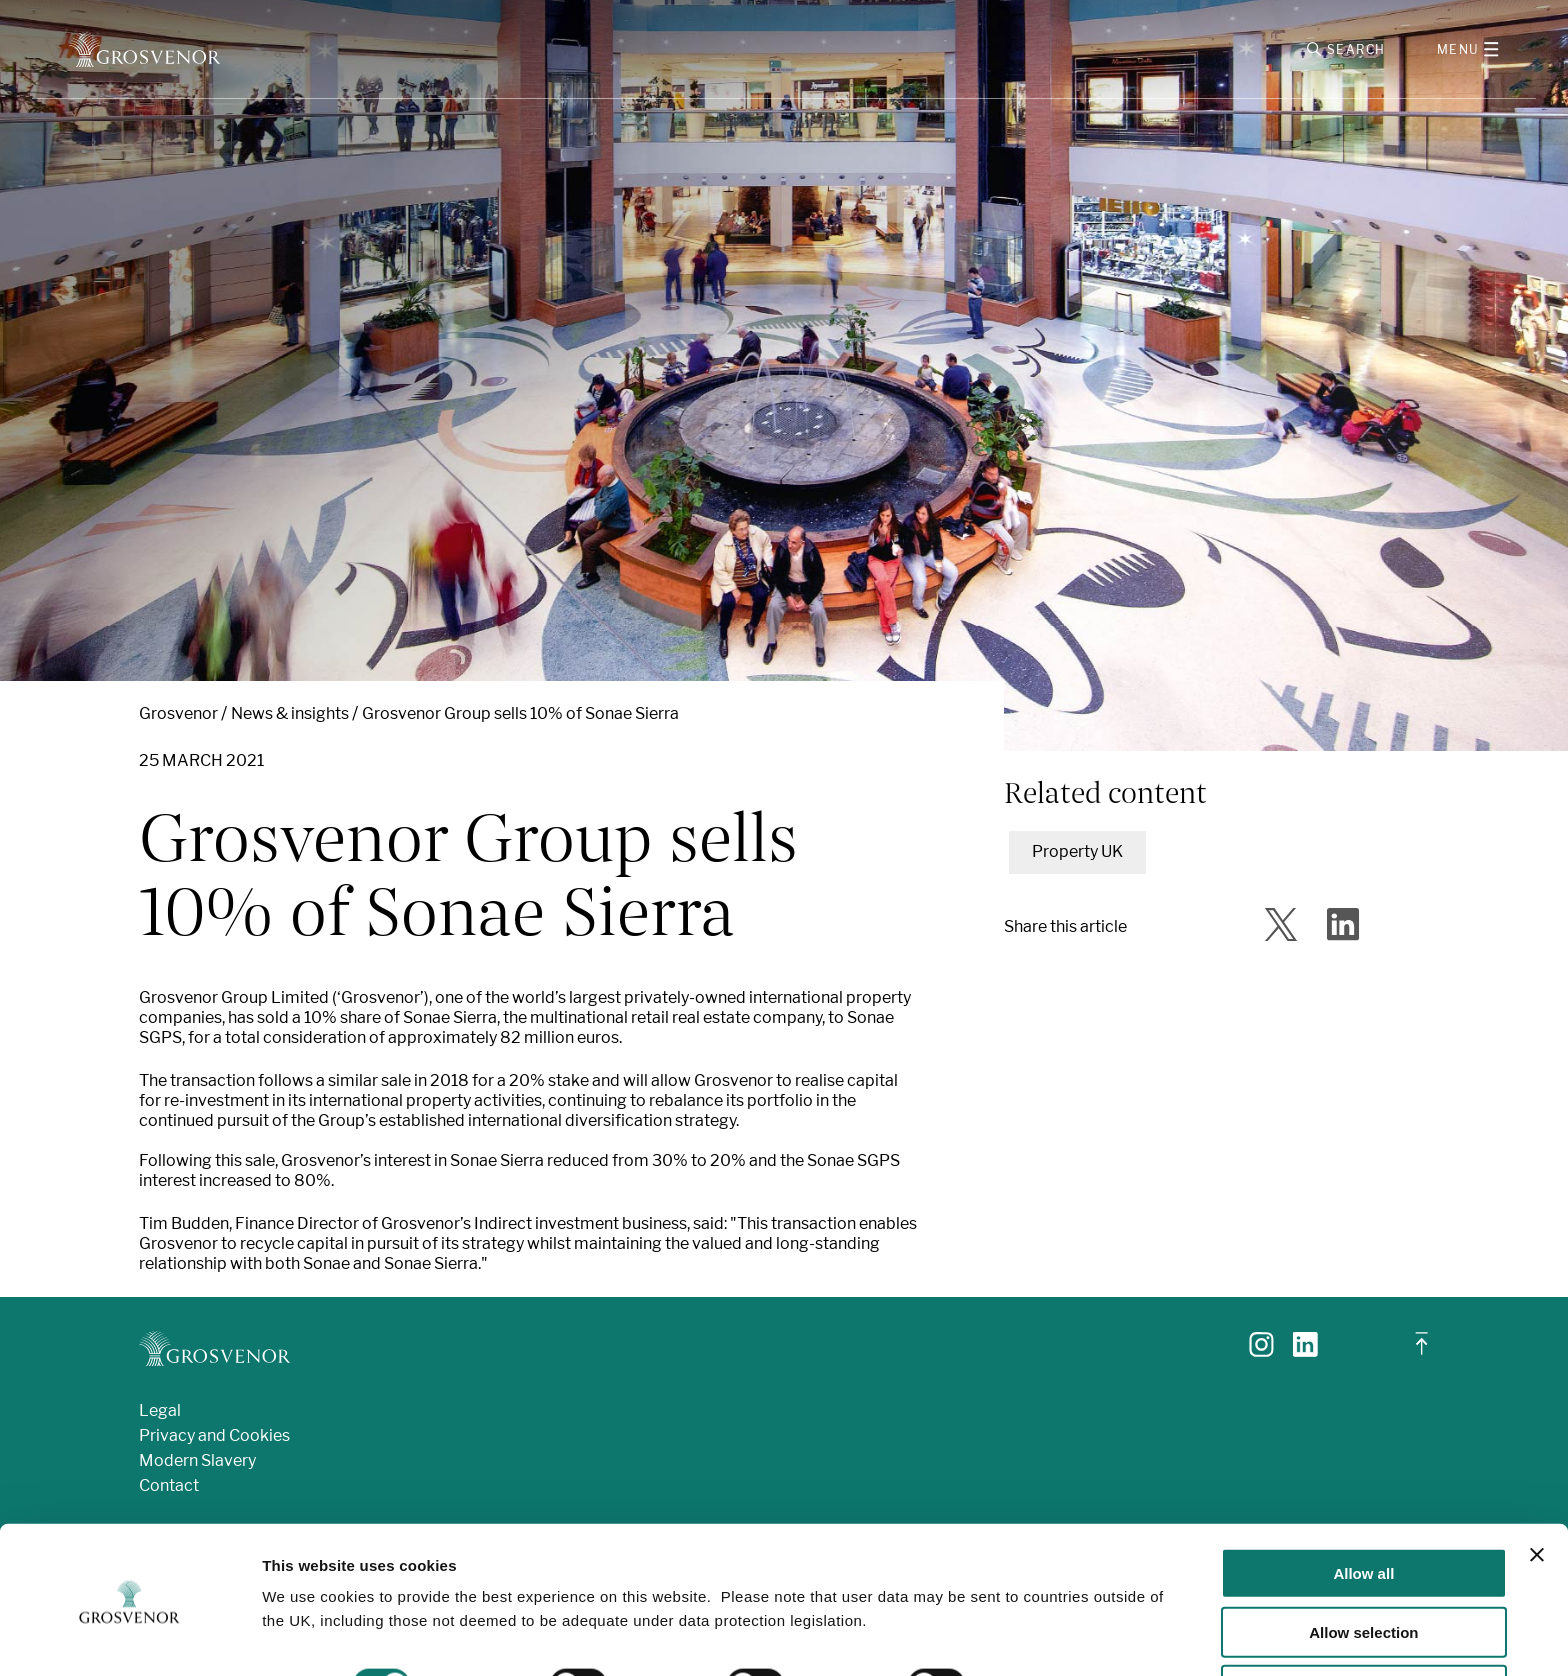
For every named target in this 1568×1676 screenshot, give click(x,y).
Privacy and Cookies (214, 1439)
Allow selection (1363, 1567)
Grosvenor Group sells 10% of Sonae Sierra (520, 717)
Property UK (1077, 855)
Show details (1049, 1620)
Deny (1364, 1626)
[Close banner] (1537, 1490)
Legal (160, 1414)
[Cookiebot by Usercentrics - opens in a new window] (129, 1637)
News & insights (290, 717)
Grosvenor (178, 717)
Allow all (1363, 1508)
